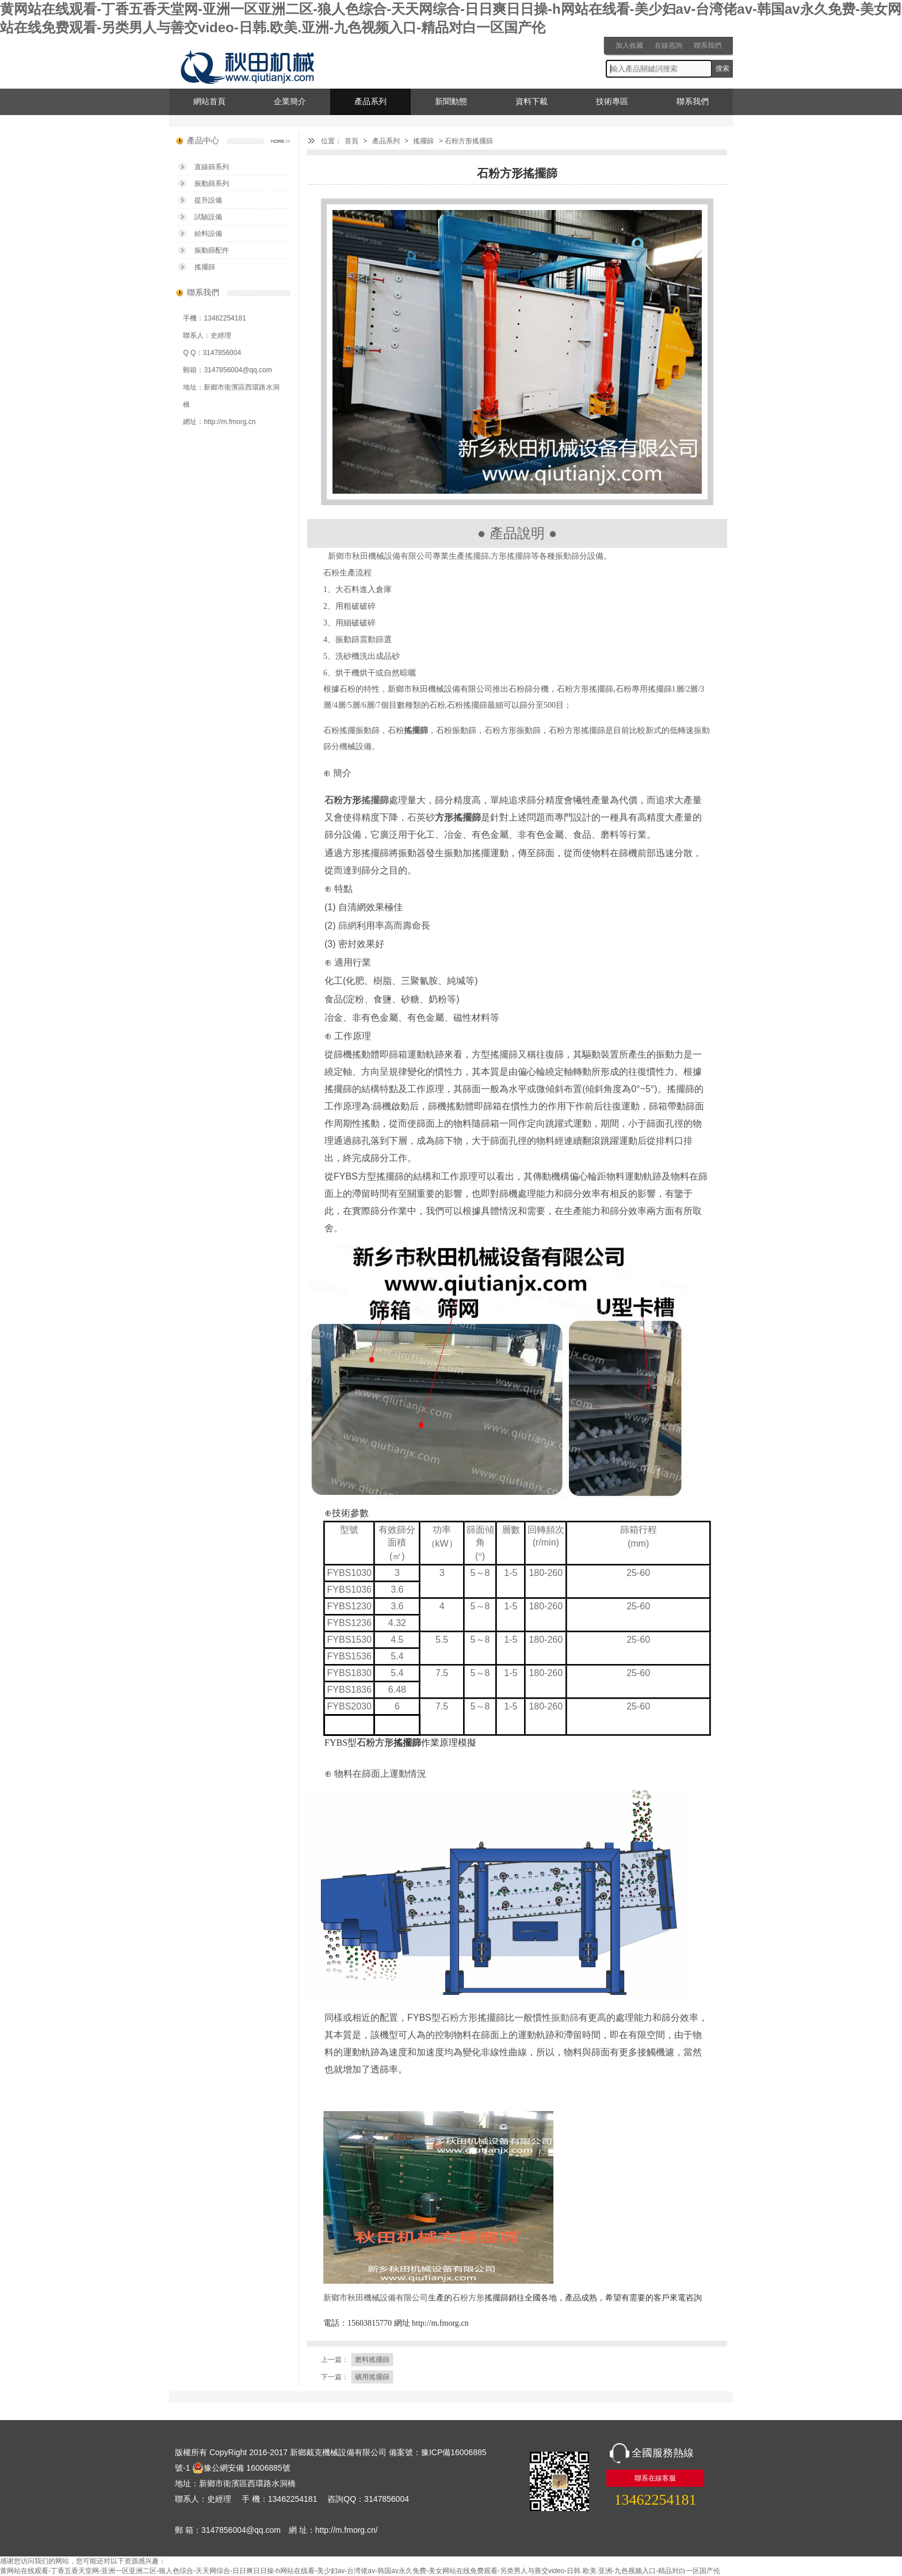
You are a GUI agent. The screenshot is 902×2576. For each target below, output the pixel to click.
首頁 (351, 141)
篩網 (347, 925)
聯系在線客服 (655, 2478)
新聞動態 (451, 101)
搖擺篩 (423, 141)
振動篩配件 (211, 250)
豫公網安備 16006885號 (241, 2468)
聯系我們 (707, 45)
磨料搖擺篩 (372, 2360)
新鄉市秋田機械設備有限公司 (380, 556)
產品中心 (203, 140)
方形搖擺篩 (511, 556)
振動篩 (567, 556)
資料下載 (531, 101)
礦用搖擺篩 (372, 2377)
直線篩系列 (211, 167)
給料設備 (208, 234)
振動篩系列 (211, 184)
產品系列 (370, 101)
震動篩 (372, 639)
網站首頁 (209, 101)
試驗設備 (208, 217)
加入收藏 (629, 45)
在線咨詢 (668, 45)
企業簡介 (290, 101)
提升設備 (208, 200)
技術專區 (612, 101)
